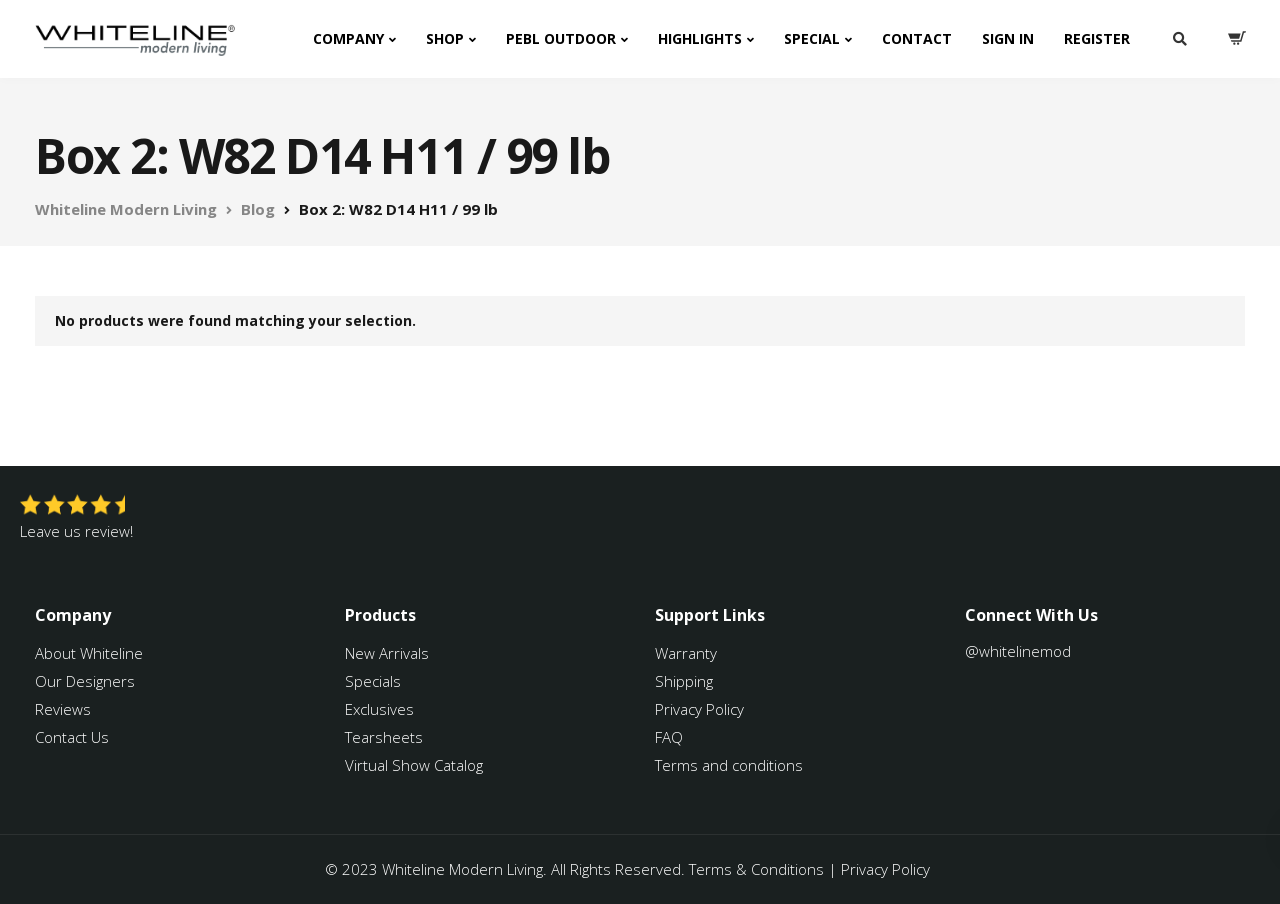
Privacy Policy (699, 709)
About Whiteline (89, 653)
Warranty (688, 653)
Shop (445, 38)
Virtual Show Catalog (416, 765)
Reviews (63, 709)
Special (812, 38)
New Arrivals (387, 653)
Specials (373, 681)
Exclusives (379, 709)
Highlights (700, 38)
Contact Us (72, 737)
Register (1097, 38)
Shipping (684, 681)
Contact (917, 38)
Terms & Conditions (756, 869)
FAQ (669, 737)
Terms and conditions (729, 765)
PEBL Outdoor (561, 38)
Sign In (1008, 38)
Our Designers (85, 681)
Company (348, 38)
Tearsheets (384, 737)
